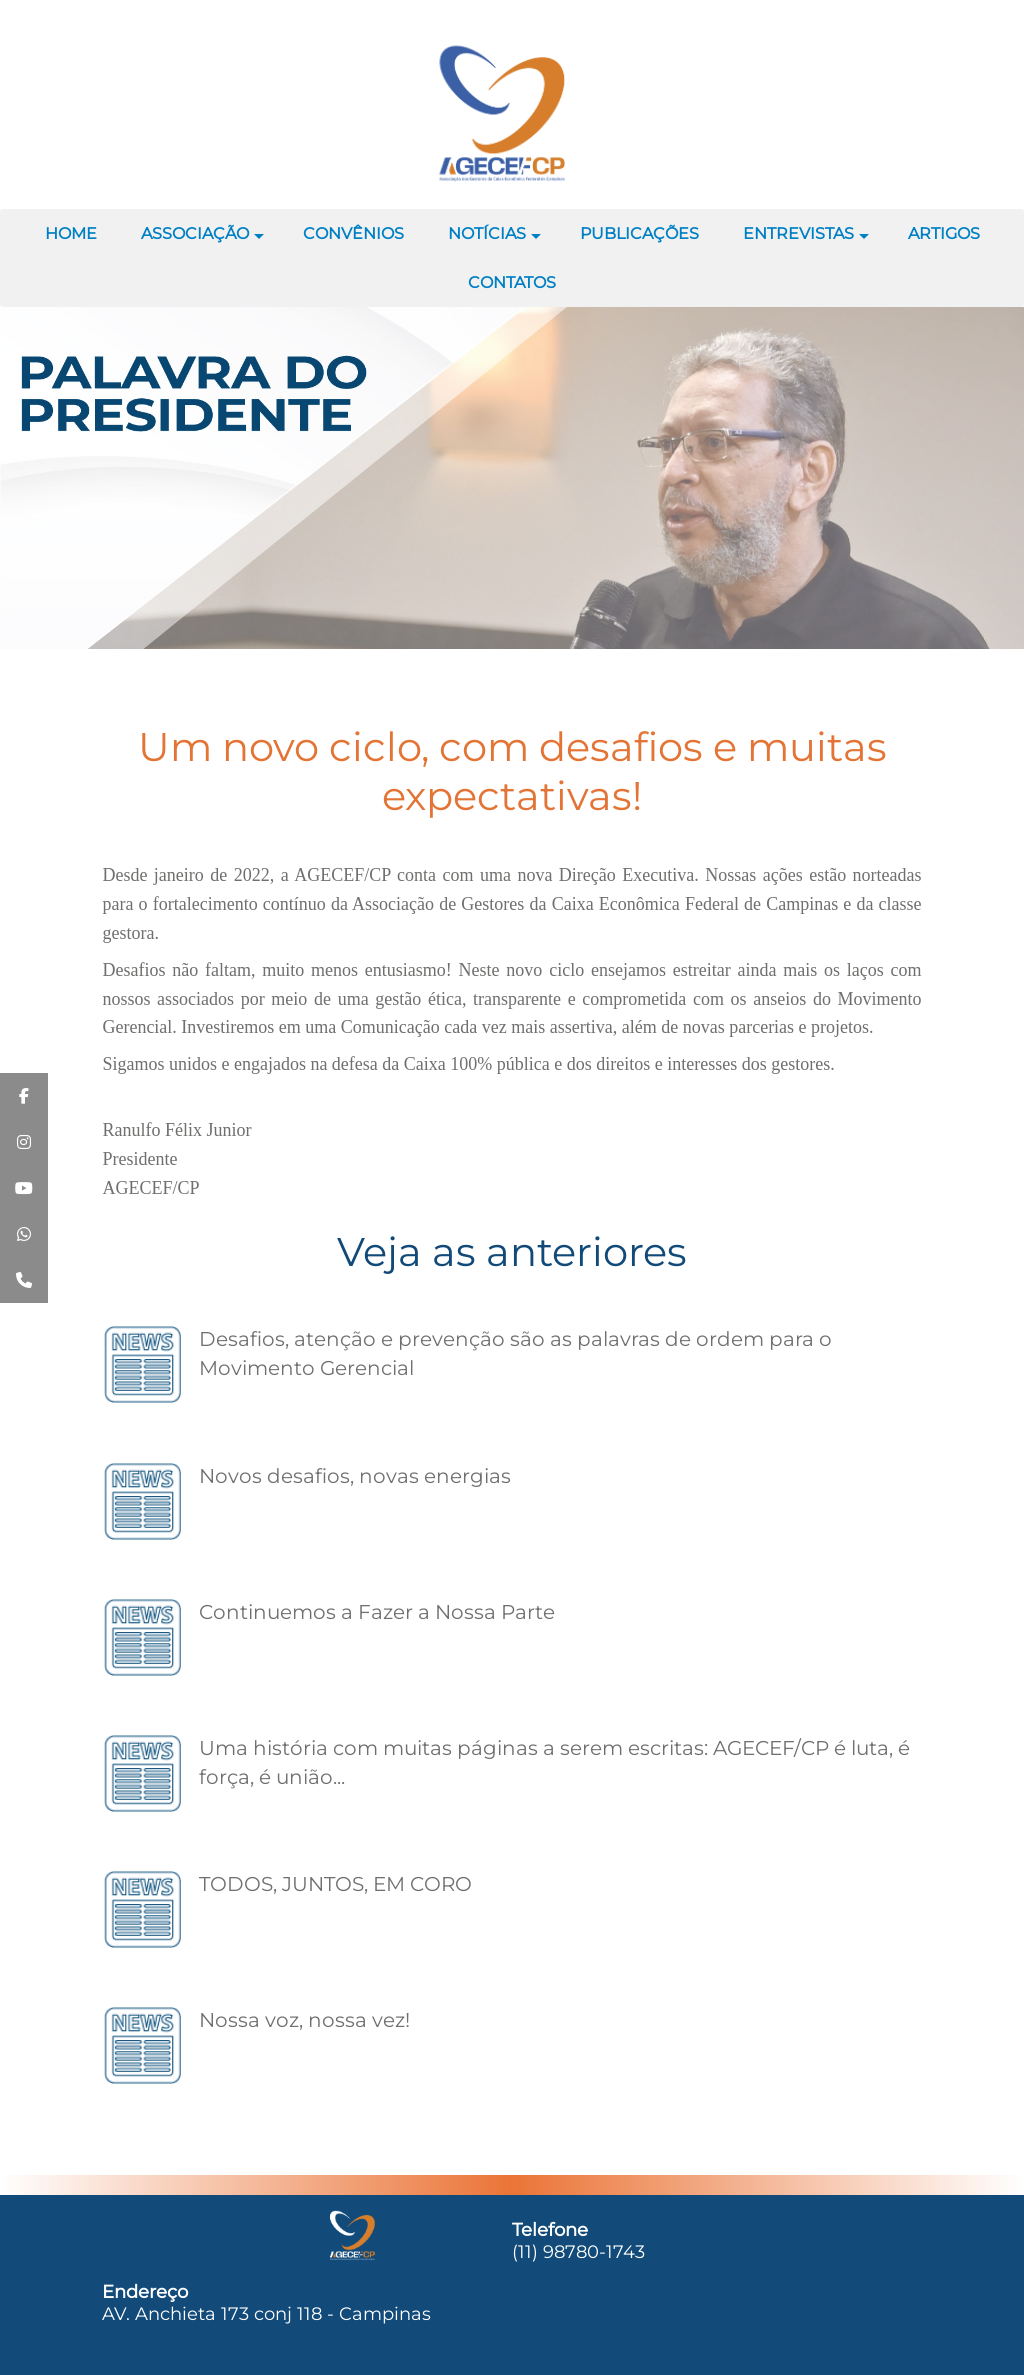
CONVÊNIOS (353, 233)
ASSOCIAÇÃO (202, 241)
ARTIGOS (944, 233)
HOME (71, 233)
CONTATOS (512, 282)
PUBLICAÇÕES (639, 233)
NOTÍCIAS (494, 241)
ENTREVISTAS (806, 241)
